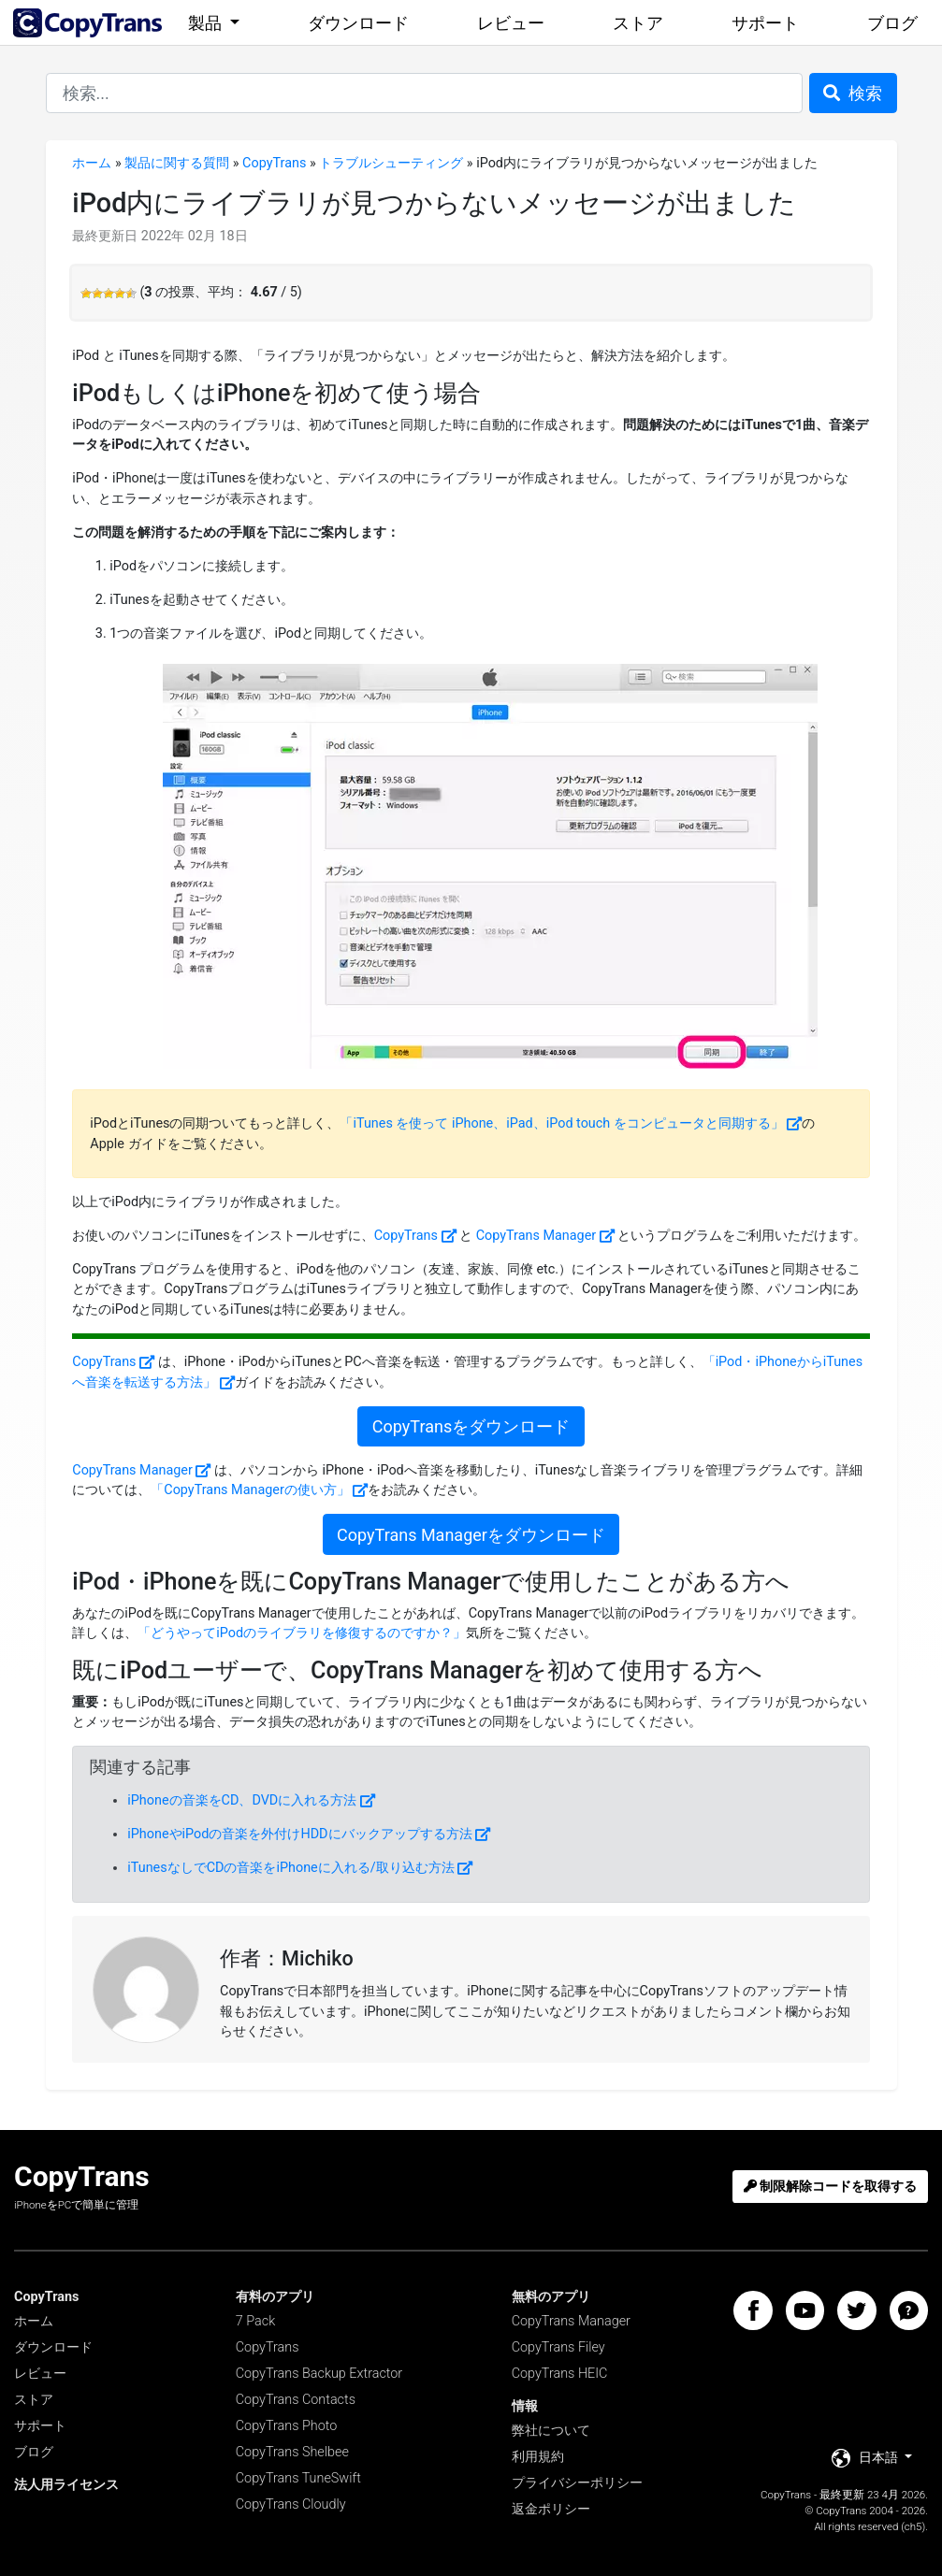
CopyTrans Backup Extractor (319, 2374)
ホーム (91, 163)
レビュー (510, 23)
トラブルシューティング (391, 163)
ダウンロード (358, 23)
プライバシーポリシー (577, 2483)
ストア (638, 23)
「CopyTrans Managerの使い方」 (250, 1490)
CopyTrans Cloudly (291, 2504)
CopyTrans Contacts (295, 2400)
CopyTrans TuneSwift (298, 2478)
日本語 (867, 2458)
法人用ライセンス (66, 2485)
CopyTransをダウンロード (471, 1426)
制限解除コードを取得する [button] (831, 2187)
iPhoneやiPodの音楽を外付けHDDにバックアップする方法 (299, 1834)
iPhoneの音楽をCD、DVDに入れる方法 (241, 1800)
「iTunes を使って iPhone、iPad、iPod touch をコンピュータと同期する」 (561, 1123)
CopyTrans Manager (536, 1236)
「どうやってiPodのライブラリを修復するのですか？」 (302, 1633)
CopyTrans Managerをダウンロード (471, 1535)
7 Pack (255, 2321)
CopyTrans (274, 163)
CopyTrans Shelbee (292, 2452)
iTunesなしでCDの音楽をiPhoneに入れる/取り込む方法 (290, 1868)
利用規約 (538, 2457)
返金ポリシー (551, 2509)
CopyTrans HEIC (560, 2374)
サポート (765, 23)
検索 (852, 93)
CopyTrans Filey (558, 2347)
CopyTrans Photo (287, 2426)
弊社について (551, 2431)
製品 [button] (206, 23)
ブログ (892, 23)
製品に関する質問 (176, 163)
